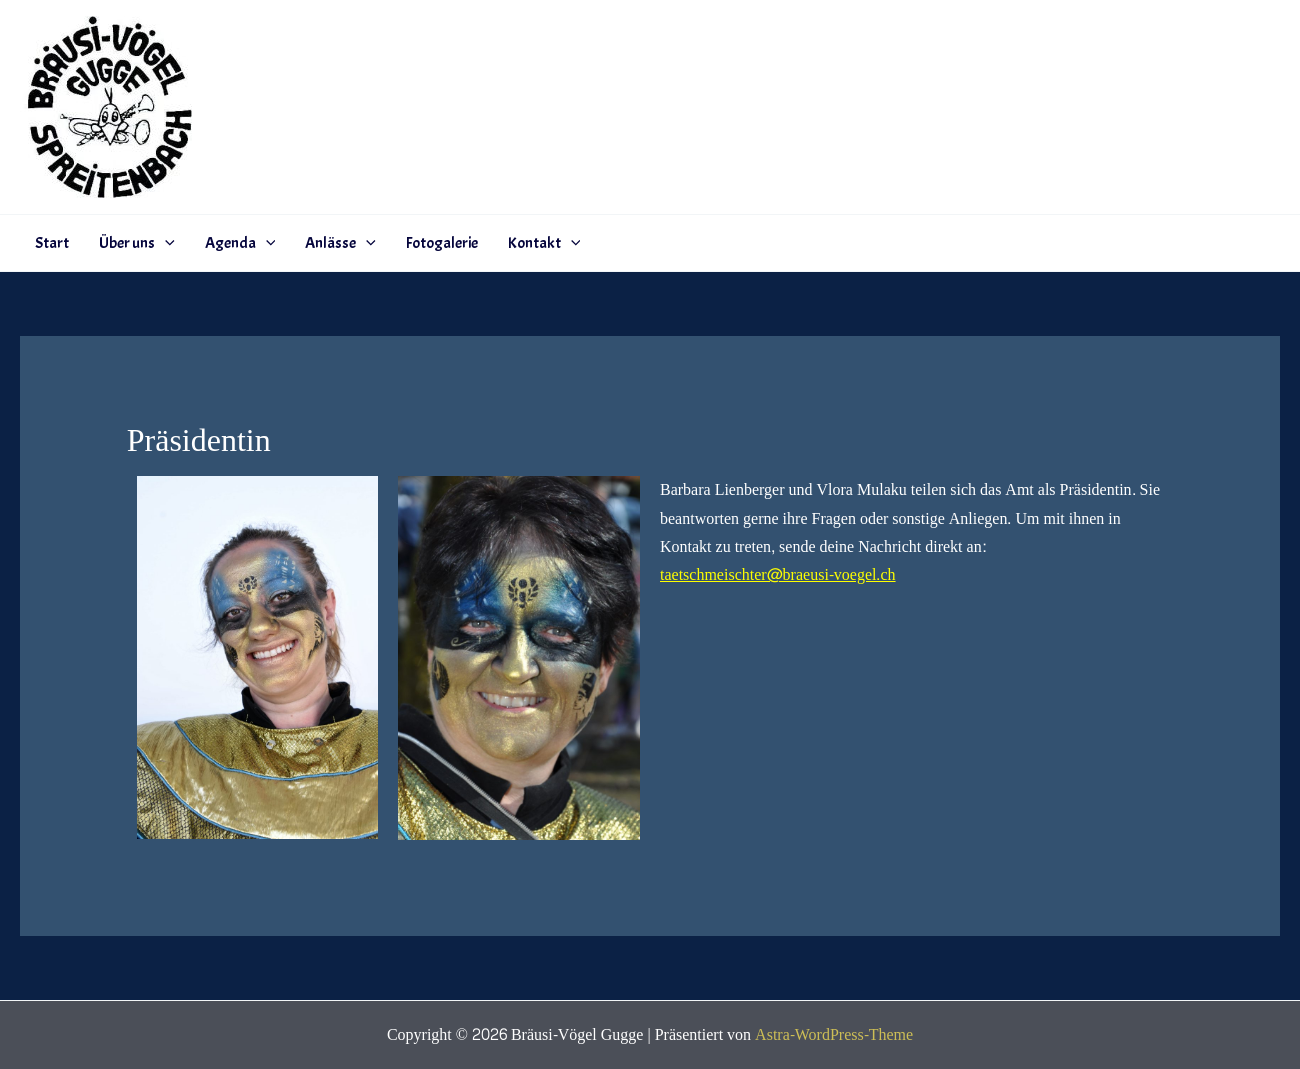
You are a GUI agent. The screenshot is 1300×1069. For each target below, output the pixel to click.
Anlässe (340, 243)
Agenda (240, 243)
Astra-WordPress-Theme (834, 1034)
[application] (165, 243)
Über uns (137, 243)
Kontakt (544, 243)
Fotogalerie (442, 243)
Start (52, 243)
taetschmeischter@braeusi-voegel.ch (778, 574)
